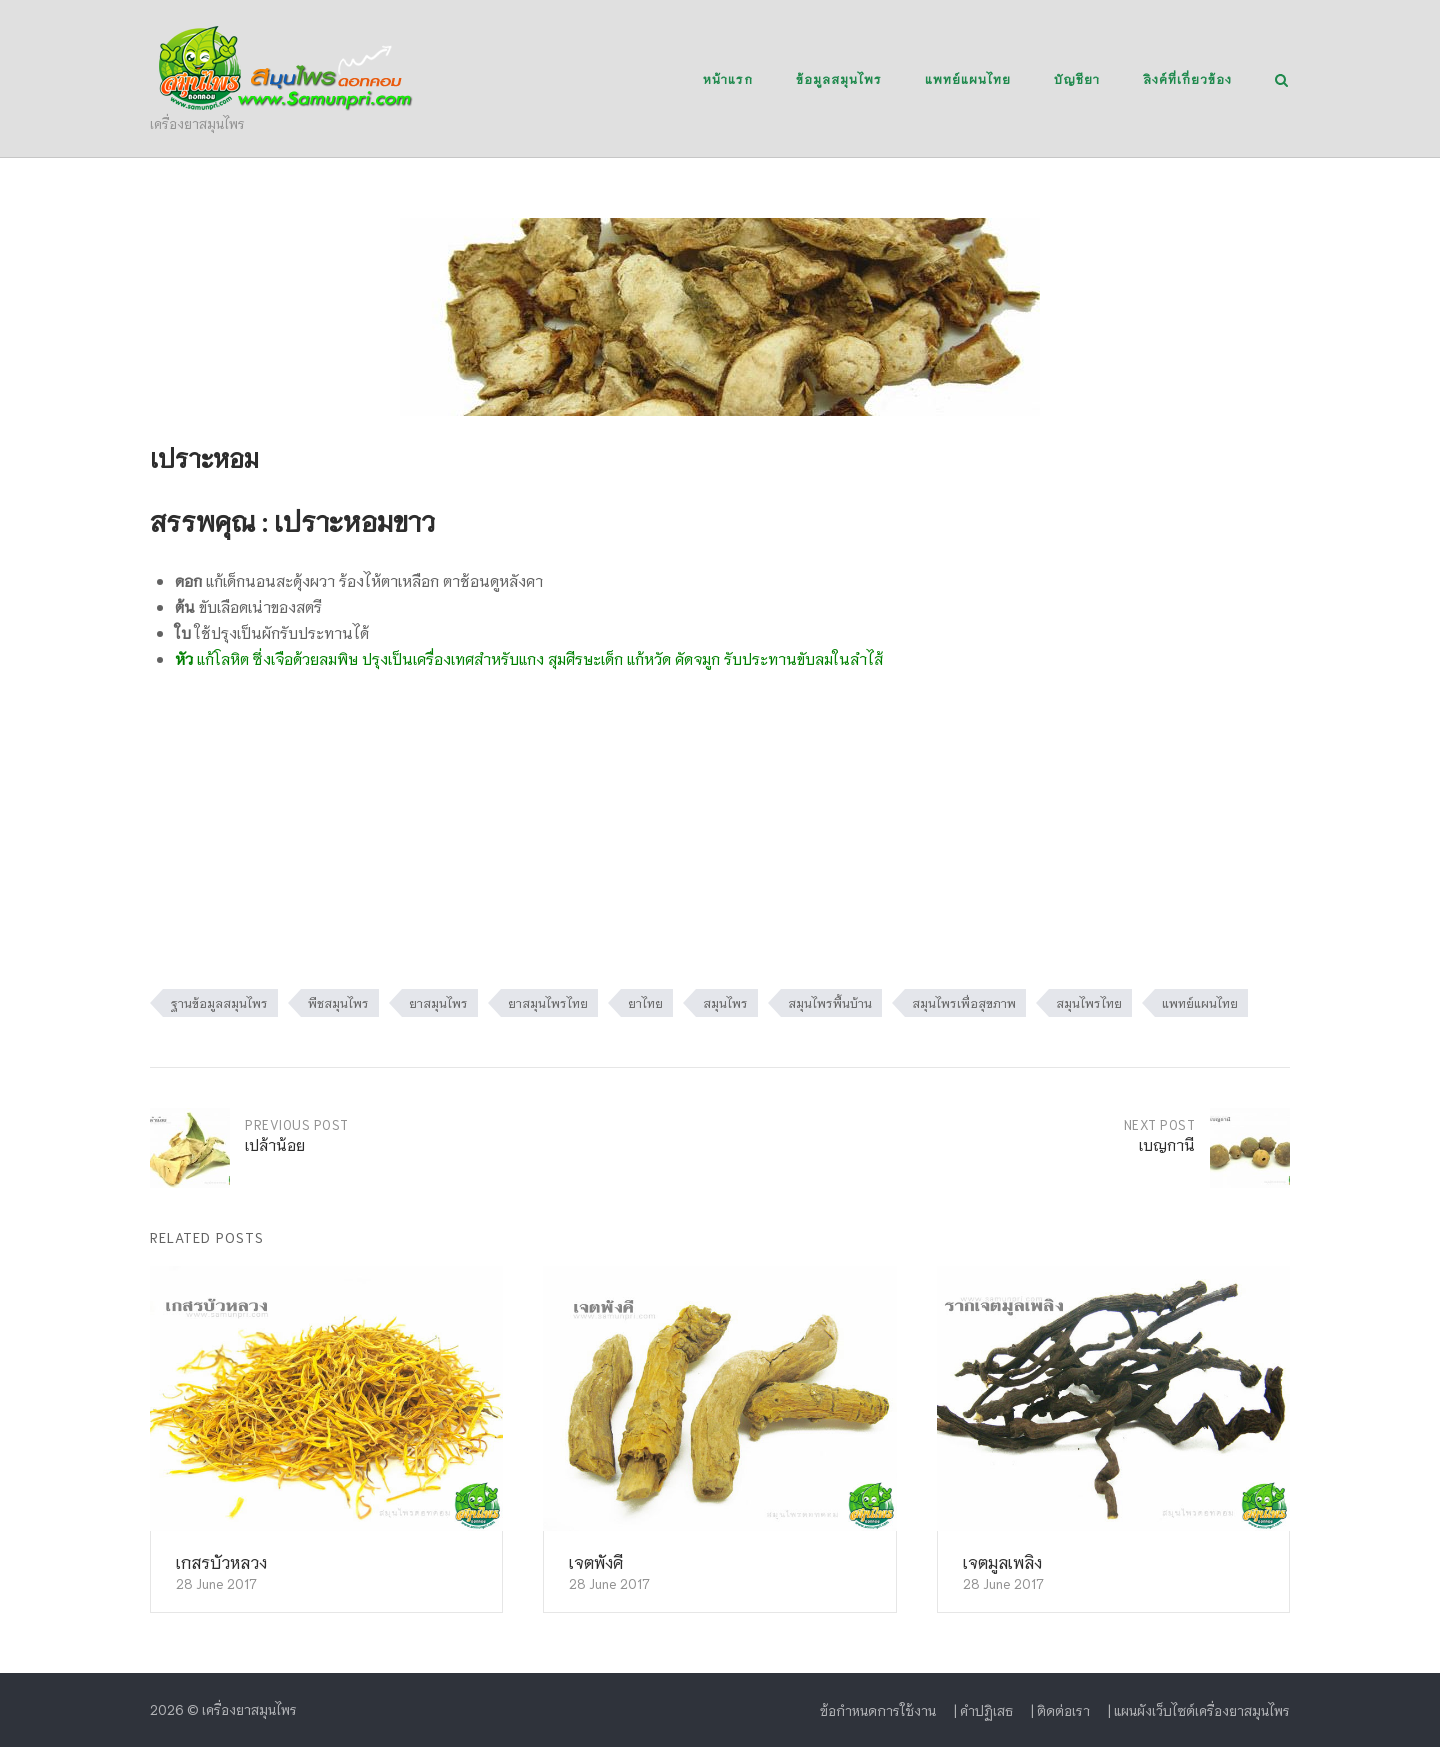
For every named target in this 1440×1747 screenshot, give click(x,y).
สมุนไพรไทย (1089, 1002)
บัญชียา (1077, 78)
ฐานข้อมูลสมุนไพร (219, 1002)
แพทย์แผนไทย (968, 78)
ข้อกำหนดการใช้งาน (878, 1710)
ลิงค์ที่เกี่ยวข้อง (1187, 78)
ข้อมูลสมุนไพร (839, 78)
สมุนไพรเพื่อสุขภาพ (964, 1002)
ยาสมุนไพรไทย (548, 1002)
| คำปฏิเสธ (983, 1710)
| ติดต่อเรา (1060, 1710)
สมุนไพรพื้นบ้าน (830, 1002)
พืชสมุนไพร (338, 1002)
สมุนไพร (725, 1002)
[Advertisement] (720, 839)
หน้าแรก (728, 78)
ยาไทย (645, 1002)
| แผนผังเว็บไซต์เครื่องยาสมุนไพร (1199, 1710)
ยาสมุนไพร (438, 1002)
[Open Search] (1281, 81)
